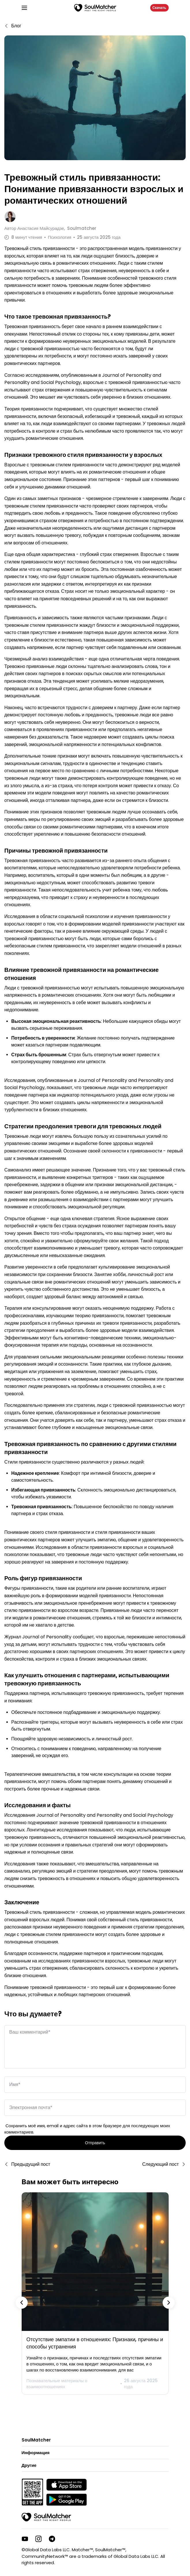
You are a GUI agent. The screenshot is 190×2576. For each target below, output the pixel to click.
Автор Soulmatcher (50, 228)
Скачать (159, 7)
